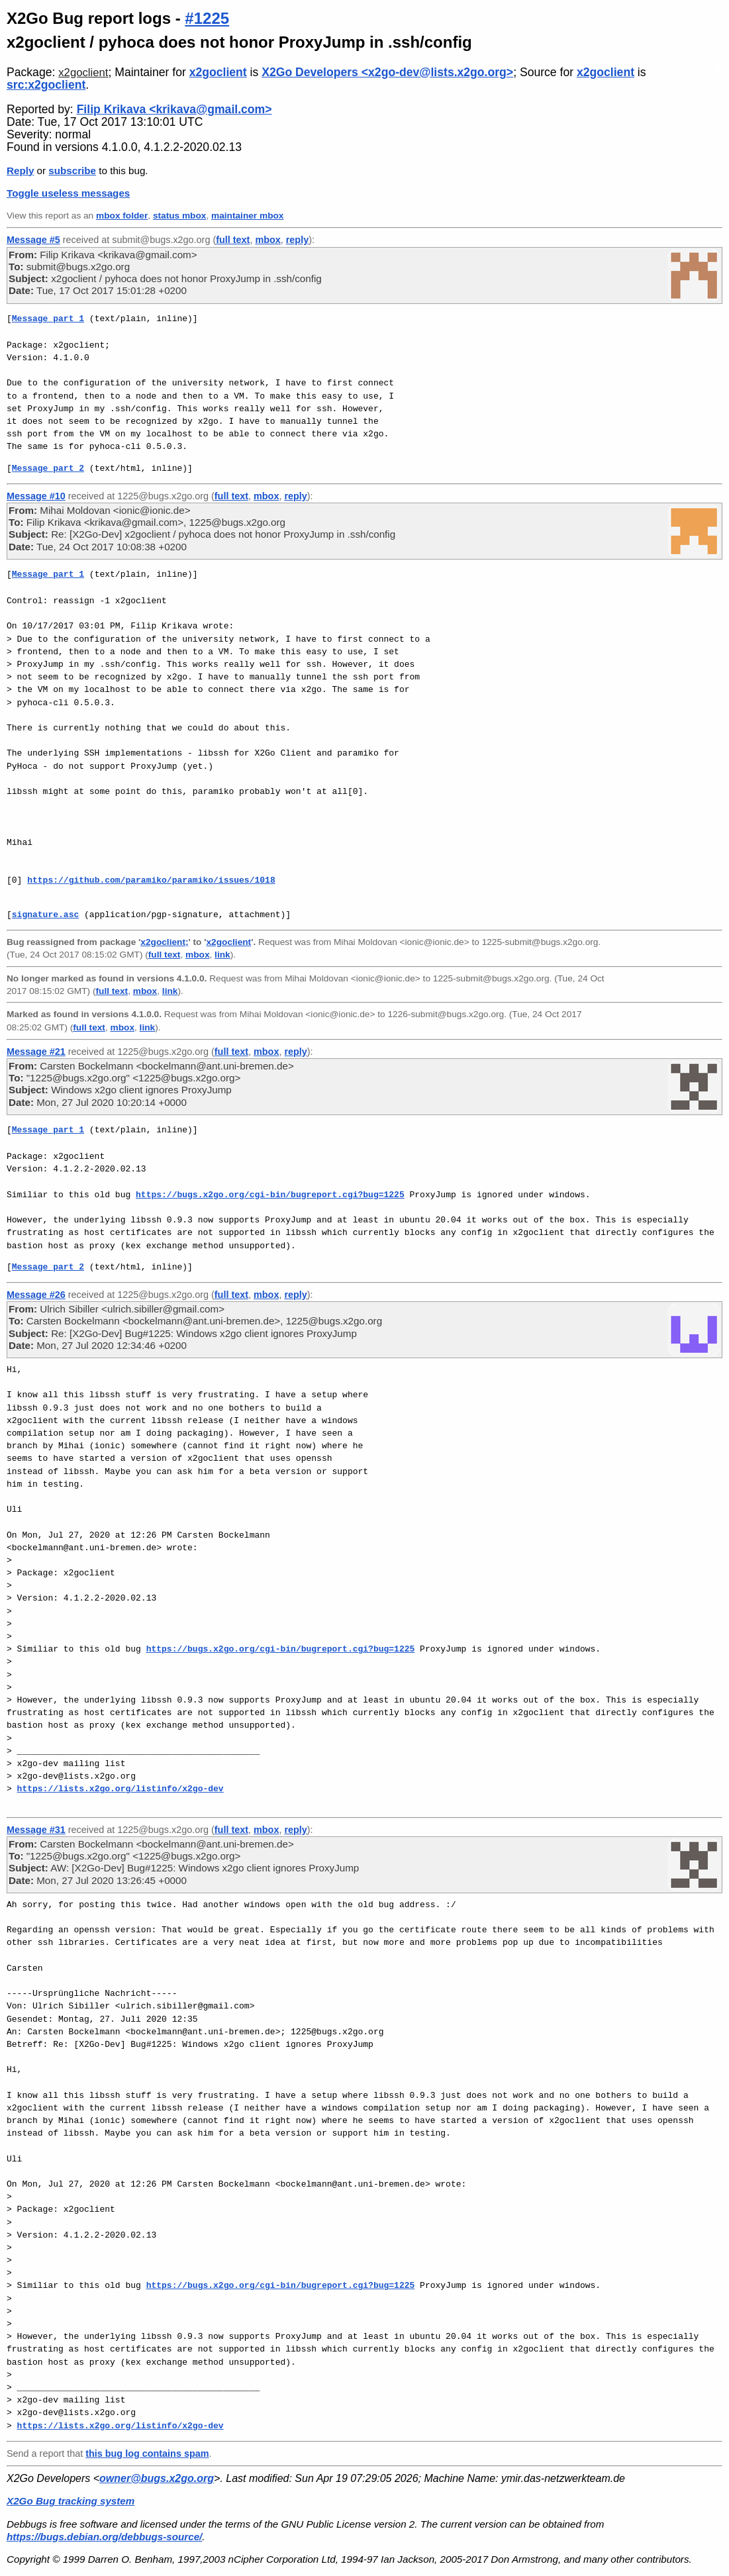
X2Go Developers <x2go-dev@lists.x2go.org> (387, 72)
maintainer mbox (247, 216)
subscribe (72, 170)
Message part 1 (48, 318)
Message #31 (36, 1829)
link (222, 955)
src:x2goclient (46, 84)
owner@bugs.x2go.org (156, 2478)
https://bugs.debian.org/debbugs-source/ (104, 2536)
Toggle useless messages (68, 193)
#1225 (207, 18)
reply (297, 239)
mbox (267, 239)
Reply (20, 170)
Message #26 (36, 1294)
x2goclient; (164, 942)
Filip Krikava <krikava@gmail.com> (174, 109)
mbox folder (122, 216)
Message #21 (36, 1051)
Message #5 (33, 239)
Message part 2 (48, 468)
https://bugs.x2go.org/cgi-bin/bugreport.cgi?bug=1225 (270, 1195)
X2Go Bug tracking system (70, 2500)
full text (233, 239)
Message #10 (36, 496)
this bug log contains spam (147, 2453)
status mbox (180, 216)
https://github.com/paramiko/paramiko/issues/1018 (151, 880)
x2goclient (83, 72)
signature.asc (45, 914)
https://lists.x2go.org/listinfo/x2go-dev (120, 1789)
